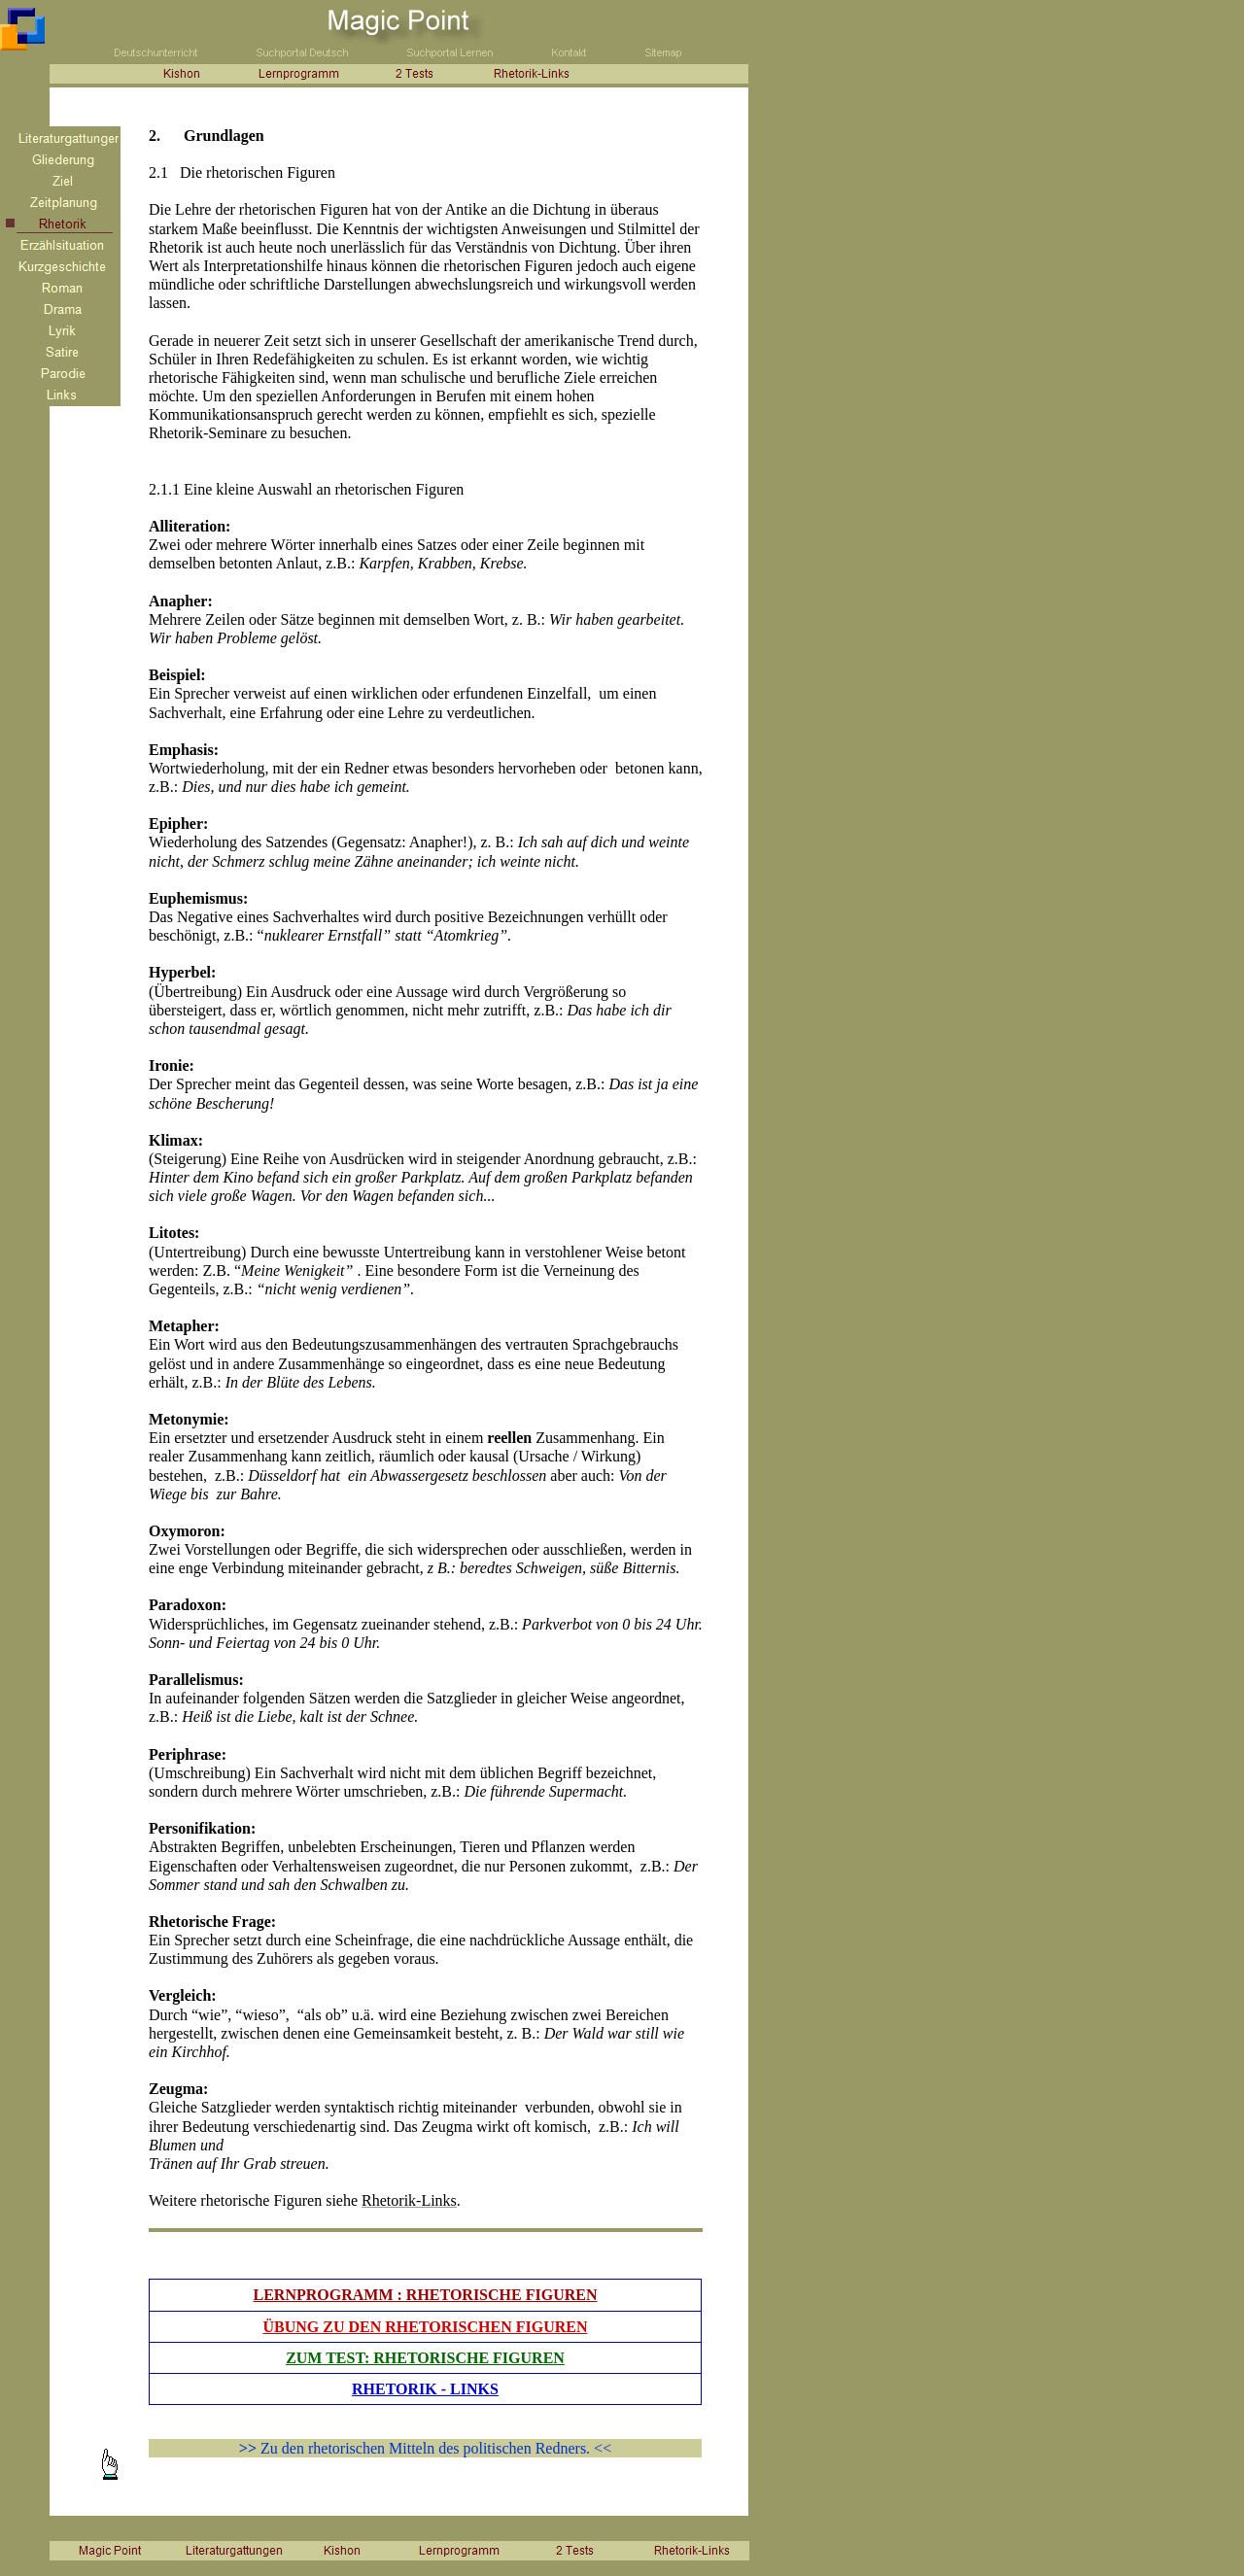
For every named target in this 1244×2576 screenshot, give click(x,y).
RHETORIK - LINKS (425, 2389)
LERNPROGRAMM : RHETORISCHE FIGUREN (426, 2294)
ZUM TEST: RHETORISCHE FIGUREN (425, 2358)
